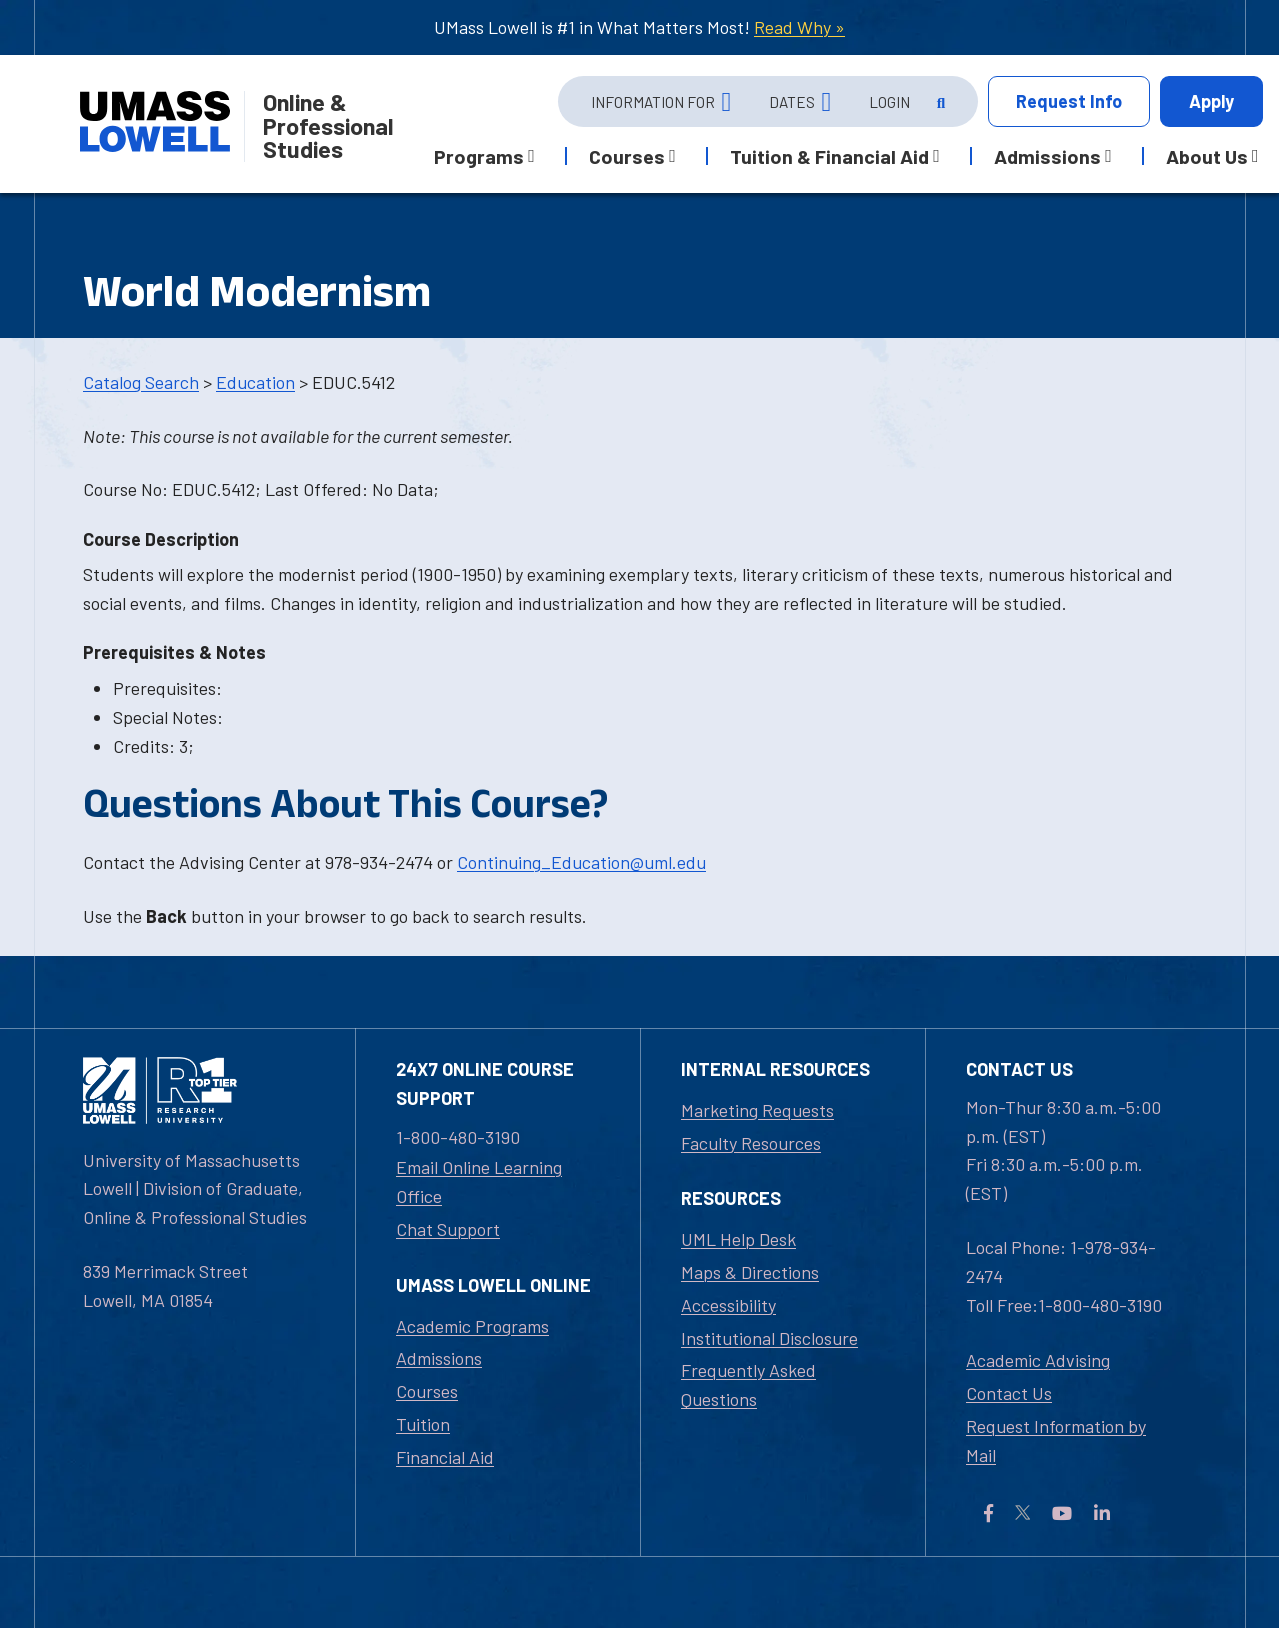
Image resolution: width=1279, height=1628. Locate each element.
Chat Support (448, 1229)
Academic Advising (1038, 1360)
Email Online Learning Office (479, 1181)
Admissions (439, 1358)
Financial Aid (445, 1457)
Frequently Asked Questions (748, 1384)
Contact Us (1009, 1393)
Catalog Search (141, 382)
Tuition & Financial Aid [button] (829, 156)
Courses (427, 1391)
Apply (1211, 101)
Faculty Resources (751, 1143)
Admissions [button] (1047, 156)
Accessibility (728, 1305)
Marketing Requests (757, 1110)
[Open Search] (939, 102)
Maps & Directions (750, 1272)
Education (255, 382)
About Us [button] (1207, 156)
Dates (792, 102)
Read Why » (799, 27)
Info (1069, 101)
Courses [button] (627, 156)
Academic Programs (472, 1326)
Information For (653, 102)
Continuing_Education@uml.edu (581, 862)
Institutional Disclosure (769, 1338)
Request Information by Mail (1056, 1440)
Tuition (423, 1424)
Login (889, 102)
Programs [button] (479, 156)
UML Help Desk (738, 1239)
